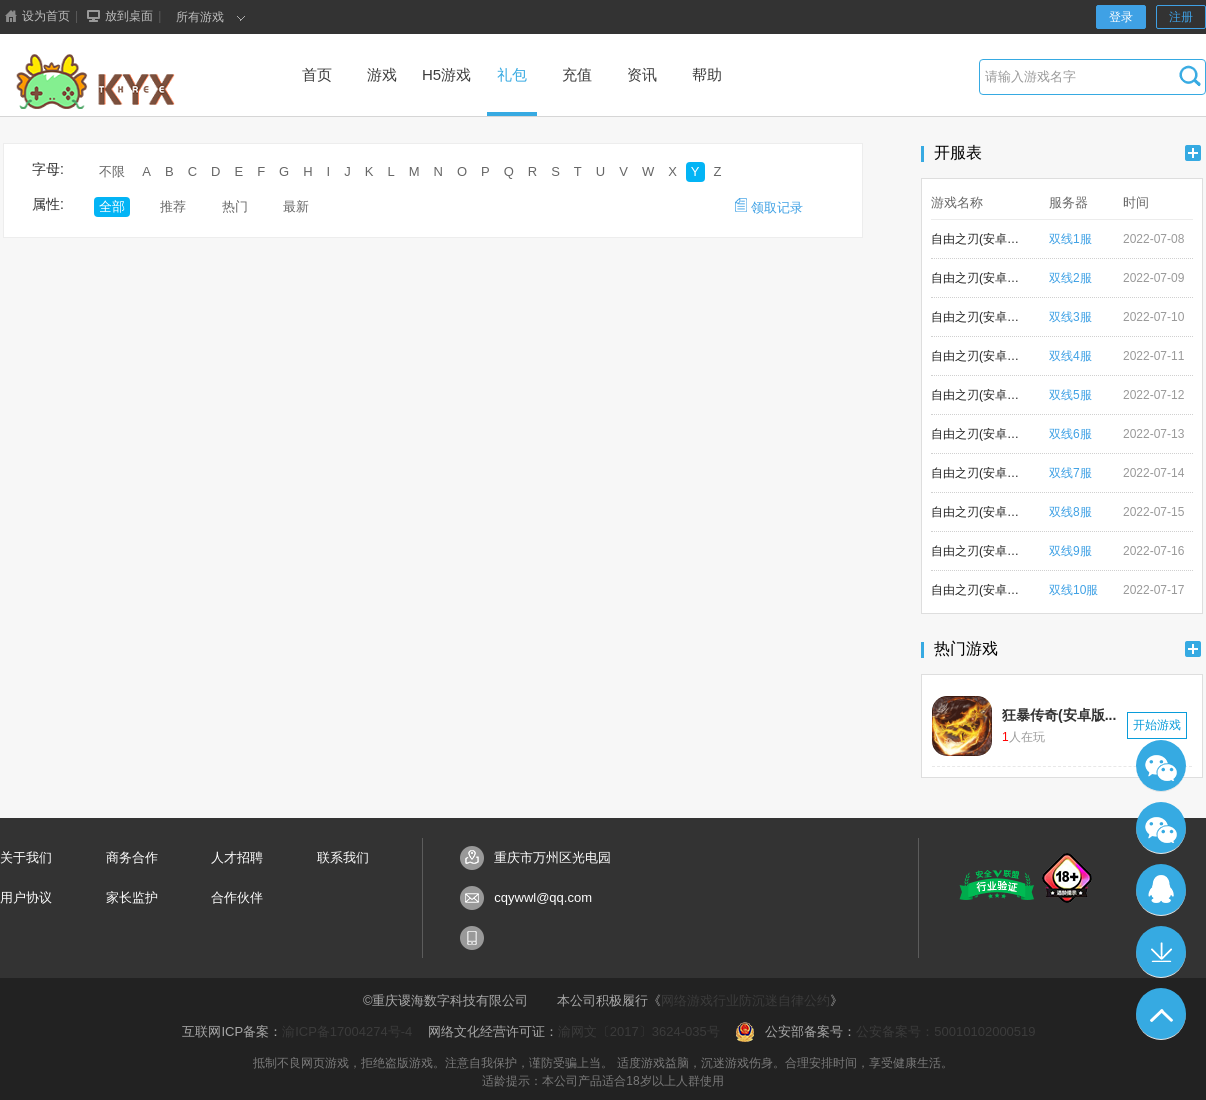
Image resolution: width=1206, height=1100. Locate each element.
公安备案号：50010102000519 (945, 1031)
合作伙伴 (237, 897)
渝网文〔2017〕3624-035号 (639, 1031)
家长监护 (132, 897)
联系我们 (343, 857)
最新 (296, 206)
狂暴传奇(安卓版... (1059, 715)
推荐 (173, 206)
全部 (112, 206)
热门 (235, 206)
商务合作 (132, 857)
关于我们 (26, 857)
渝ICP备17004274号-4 (347, 1031)
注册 (1181, 17)
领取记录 (769, 206)
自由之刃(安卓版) (976, 239)
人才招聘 (237, 857)
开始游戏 (1157, 725)
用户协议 (26, 897)
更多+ (1193, 153)
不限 (112, 171)
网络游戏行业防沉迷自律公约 (745, 1000)
